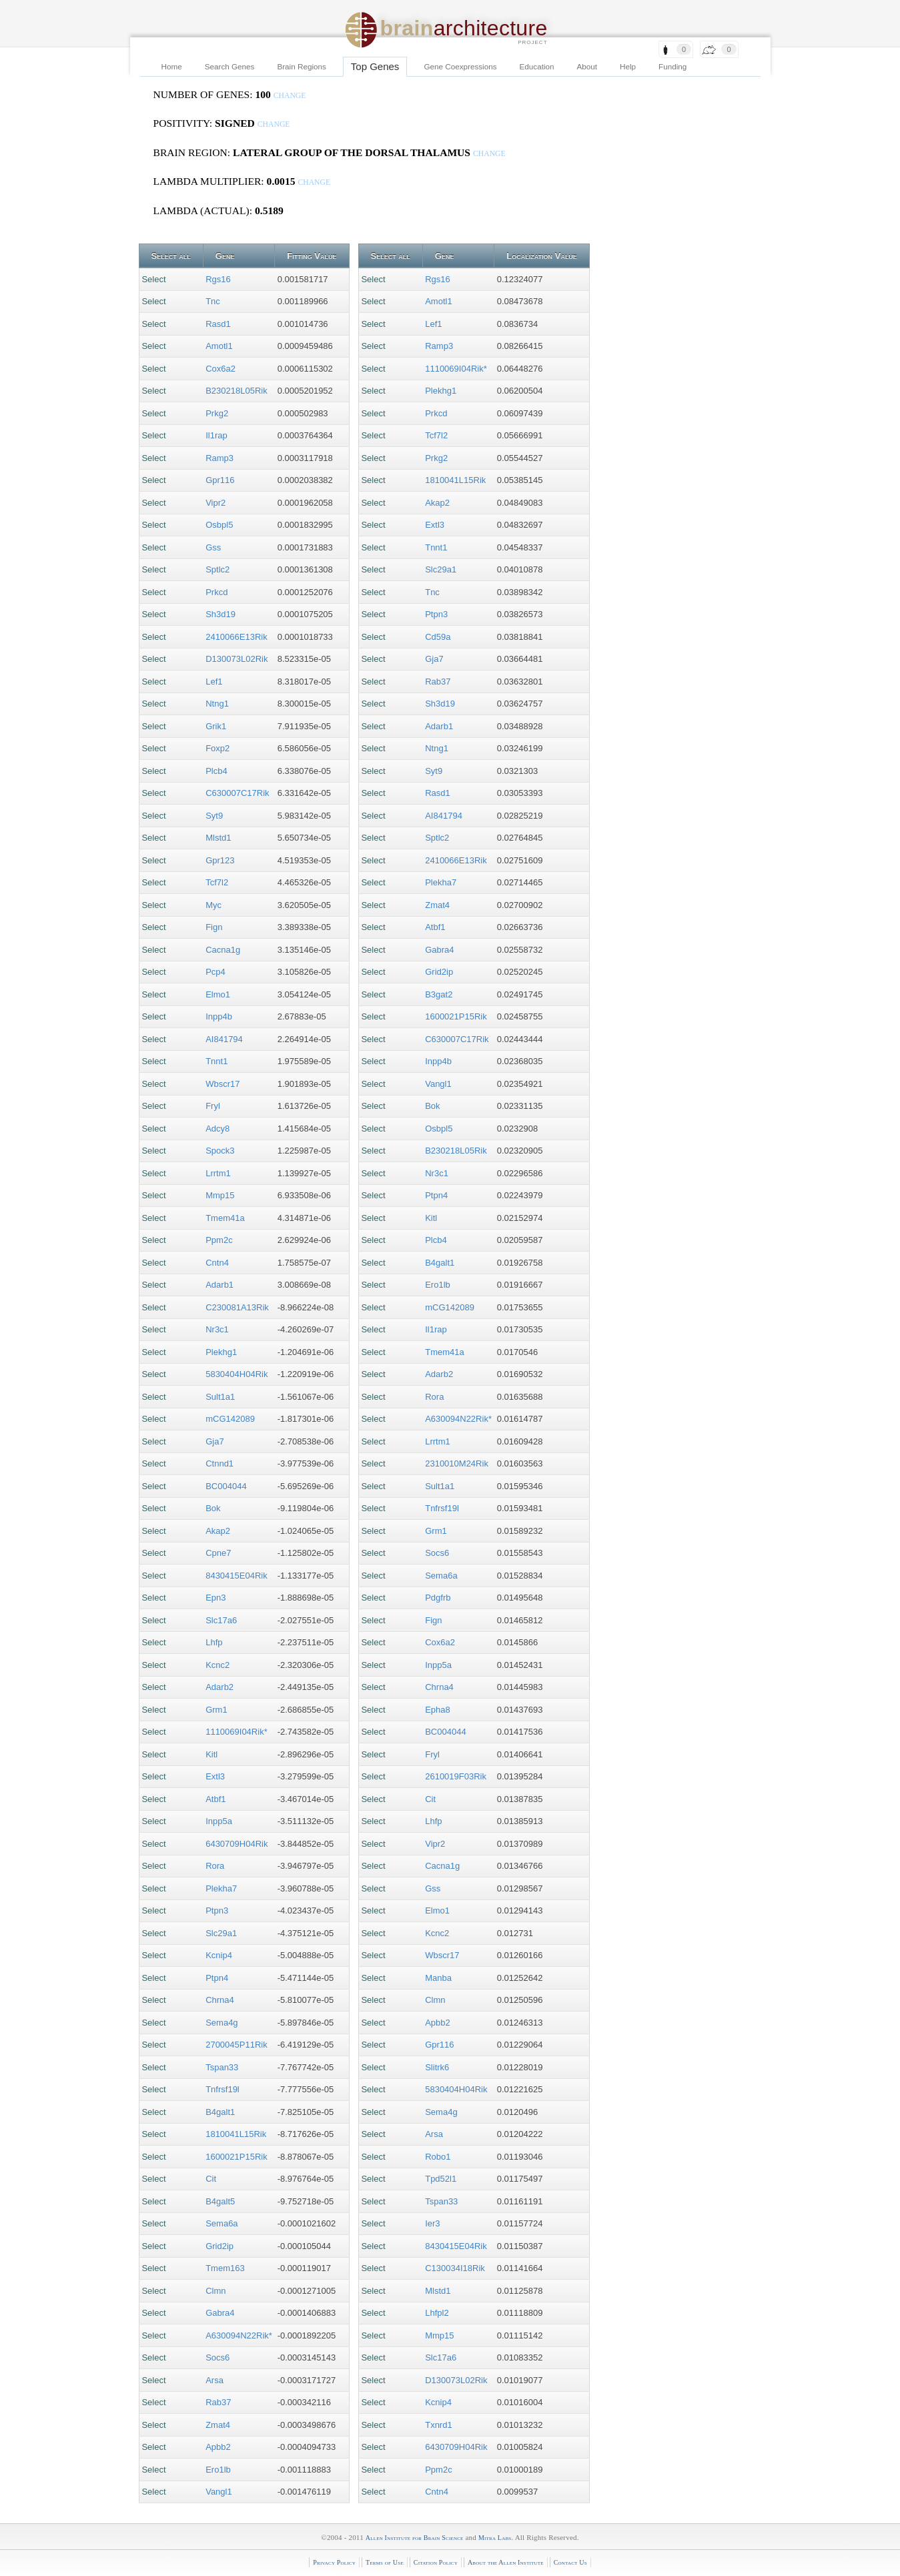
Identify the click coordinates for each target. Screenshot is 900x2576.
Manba (438, 1978)
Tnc (212, 301)
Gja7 (214, 1441)
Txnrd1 (438, 2425)
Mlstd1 (218, 838)
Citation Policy (436, 2562)
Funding (672, 66)
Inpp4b (218, 1016)
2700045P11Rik (236, 2045)
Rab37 (218, 2402)
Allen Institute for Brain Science (415, 2537)
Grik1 (215, 726)
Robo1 (437, 2157)
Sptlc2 (217, 569)
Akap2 (217, 1531)
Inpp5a (218, 1821)
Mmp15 (219, 1195)
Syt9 (214, 816)
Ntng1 (217, 704)
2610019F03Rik (455, 1776)
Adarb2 (219, 1687)
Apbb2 (218, 2447)
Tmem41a (225, 1218)
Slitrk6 (437, 2067)
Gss (213, 547)
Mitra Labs (494, 2537)
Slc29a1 (221, 1933)
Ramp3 (219, 458)
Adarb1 (219, 1285)
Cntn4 (217, 1263)
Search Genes (230, 66)
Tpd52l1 (440, 2179)
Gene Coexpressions (460, 66)
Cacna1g (222, 950)
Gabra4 (219, 2313)
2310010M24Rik (456, 1463)
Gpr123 (219, 860)
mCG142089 (230, 1419)
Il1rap (216, 435)
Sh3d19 (220, 614)
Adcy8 (217, 1129)
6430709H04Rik (236, 1844)
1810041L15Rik (235, 2134)
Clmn (215, 2291)
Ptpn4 (216, 1978)
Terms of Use (385, 2562)
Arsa (214, 2380)
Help (628, 66)
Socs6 (217, 2357)
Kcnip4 (218, 1955)
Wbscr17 (222, 1084)
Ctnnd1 (219, 1463)
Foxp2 (217, 748)
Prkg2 (216, 413)
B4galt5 (220, 2201)
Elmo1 (217, 994)
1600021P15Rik (236, 2157)
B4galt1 (220, 2112)
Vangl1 (218, 2492)
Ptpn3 (216, 1910)
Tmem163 (225, 2268)
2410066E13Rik (236, 637)
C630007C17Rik (237, 793)
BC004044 (225, 1486)
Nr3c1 (217, 1329)
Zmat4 (217, 2425)
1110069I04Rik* (236, 1732)
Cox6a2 (220, 369)
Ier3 (432, 2223)
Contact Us (570, 2562)
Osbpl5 (219, 525)
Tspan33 (221, 2067)
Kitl (211, 1754)
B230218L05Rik (236, 391)
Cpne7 (218, 1553)
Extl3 (215, 1776)
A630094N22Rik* (238, 2335)
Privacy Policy (334, 2562)
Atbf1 (215, 1799)
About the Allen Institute (506, 2562)
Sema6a (221, 2223)
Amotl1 (218, 346)
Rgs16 (218, 279)
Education (537, 66)
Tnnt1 (216, 1061)
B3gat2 (438, 994)
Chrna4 (219, 2000)
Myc (213, 905)
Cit (210, 2179)
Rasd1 (218, 324)
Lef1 (213, 682)
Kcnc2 (217, 1665)
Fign (213, 927)
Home (171, 66)
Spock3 (219, 1151)
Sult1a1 (220, 1397)
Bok (212, 1508)
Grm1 (216, 1710)
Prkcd (216, 592)
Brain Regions (301, 66)
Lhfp (213, 1642)
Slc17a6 (221, 1620)
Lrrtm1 (218, 1173)
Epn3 (215, 1598)
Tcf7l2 (216, 882)
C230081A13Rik (237, 1307)
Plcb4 (216, 771)
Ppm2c (218, 1240)
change (290, 95)
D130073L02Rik (236, 659)
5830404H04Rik (236, 1374)
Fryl (212, 1106)
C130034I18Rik (455, 2268)
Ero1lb (218, 2470)
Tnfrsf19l (222, 2089)
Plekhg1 (221, 1352)
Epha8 (437, 1710)
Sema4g (221, 2023)
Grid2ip (219, 2246)
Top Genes (375, 66)
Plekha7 (221, 1888)
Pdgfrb (437, 1598)
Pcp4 (215, 972)
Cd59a (437, 637)
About (587, 66)
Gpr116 (219, 480)
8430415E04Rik (236, 1576)
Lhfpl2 (436, 2313)
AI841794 (224, 1039)
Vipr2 (215, 503)
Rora (214, 1866)
